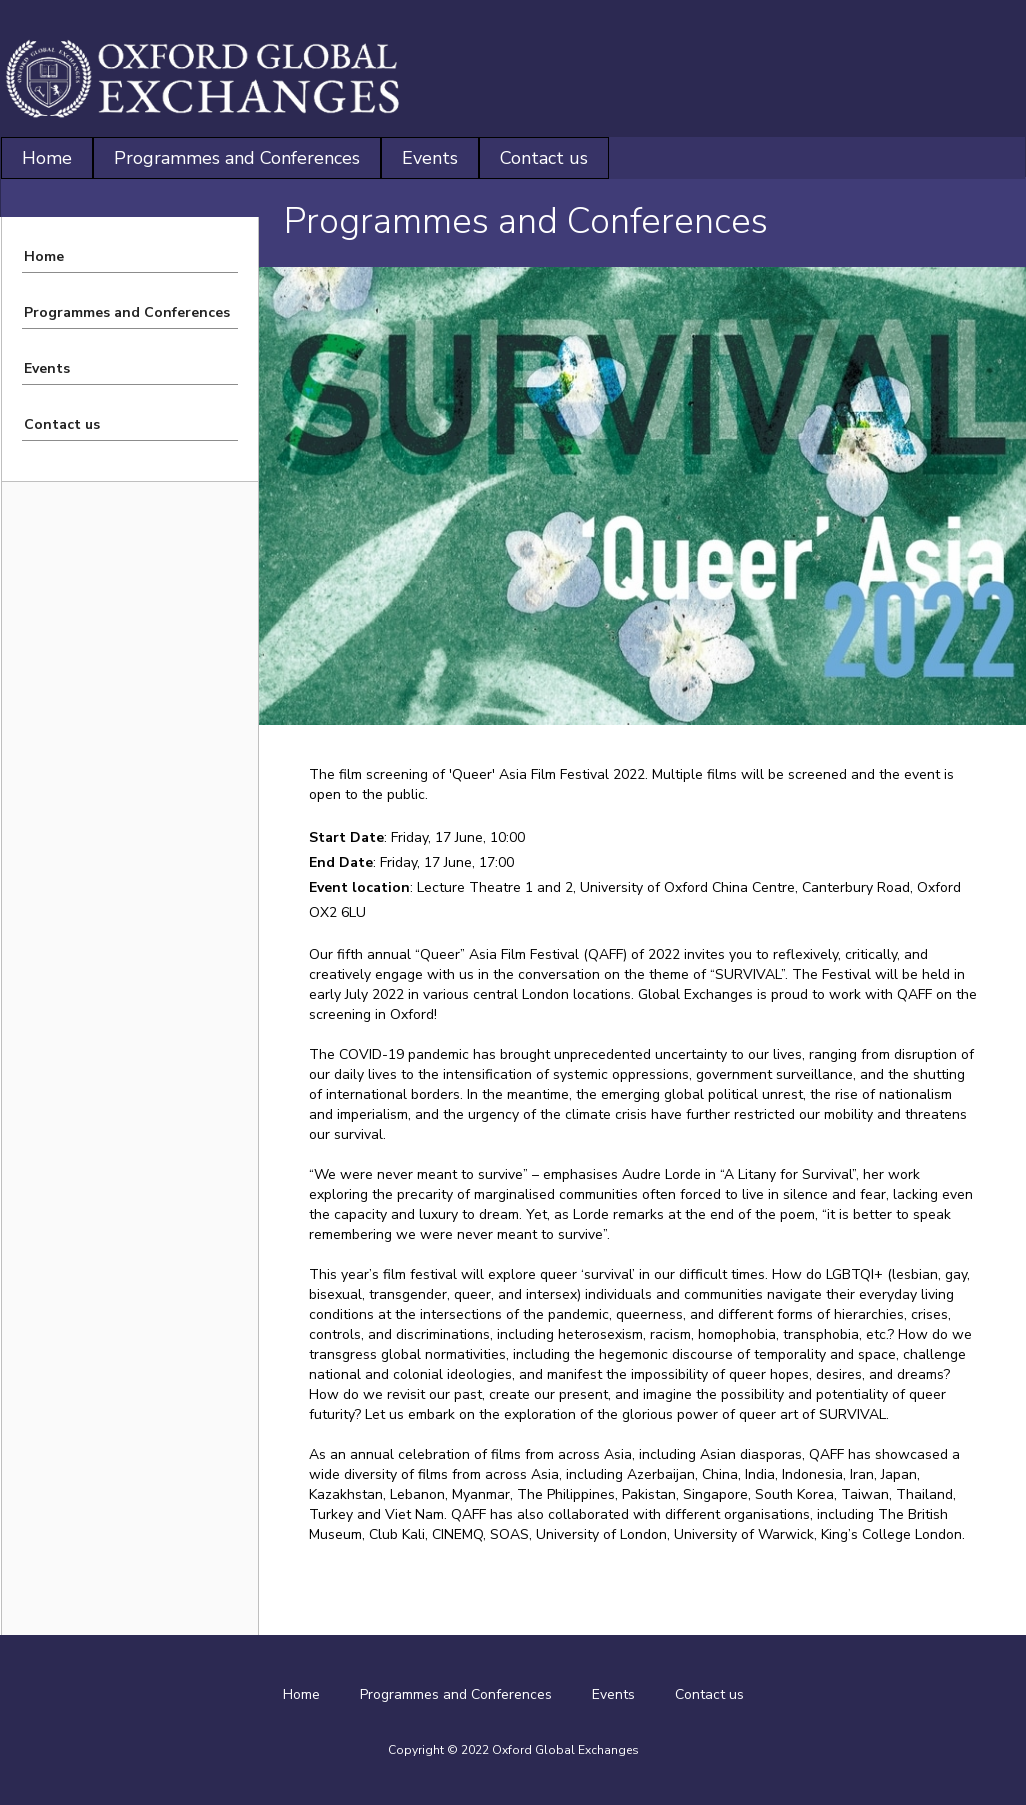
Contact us (544, 158)
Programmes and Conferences (237, 158)
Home (47, 158)
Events (430, 158)
